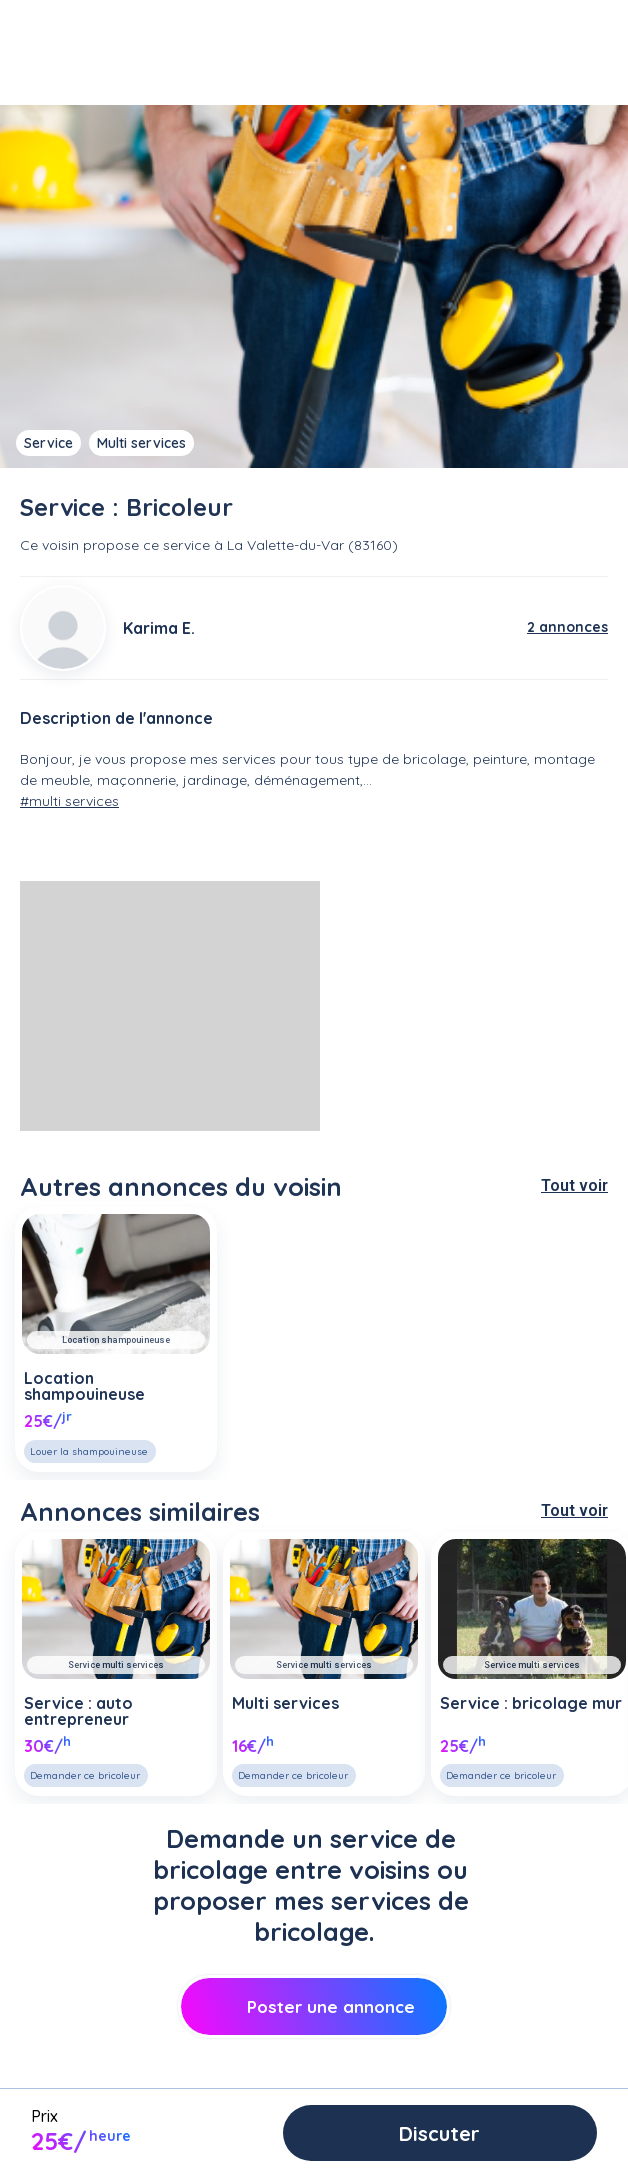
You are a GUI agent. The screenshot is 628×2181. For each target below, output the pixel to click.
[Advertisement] (170, 1006)
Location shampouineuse (116, 1340)
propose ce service (146, 545)
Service (48, 443)
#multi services (69, 801)
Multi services (141, 443)
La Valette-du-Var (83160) (312, 545)
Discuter (439, 2133)
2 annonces (567, 627)
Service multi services (116, 1665)
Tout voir (574, 1185)
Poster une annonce (314, 2006)
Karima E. (159, 628)
